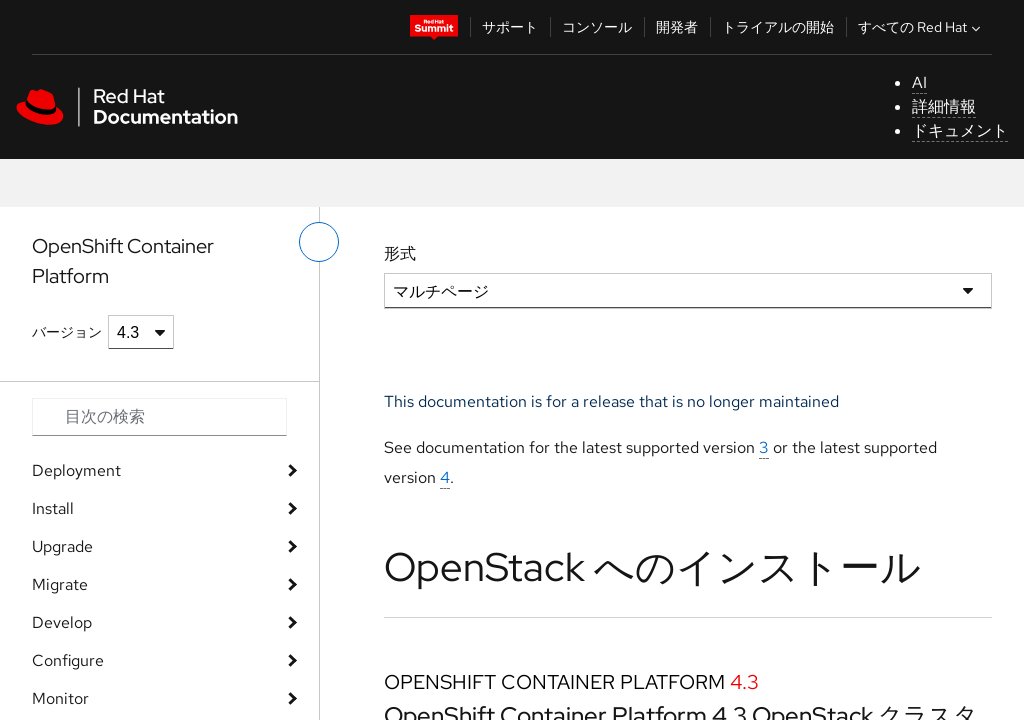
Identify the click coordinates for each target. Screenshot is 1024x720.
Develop (62, 622)
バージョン (67, 332)
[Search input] (159, 417)
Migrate (60, 584)
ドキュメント (960, 130)
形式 (400, 253)
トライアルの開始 (778, 27)
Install (53, 508)
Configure (68, 660)
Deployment (76, 470)
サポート (510, 27)
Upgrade (62, 546)
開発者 (677, 27)
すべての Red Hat (921, 27)
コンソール (597, 27)
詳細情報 (944, 106)
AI (919, 82)
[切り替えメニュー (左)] (319, 242)
